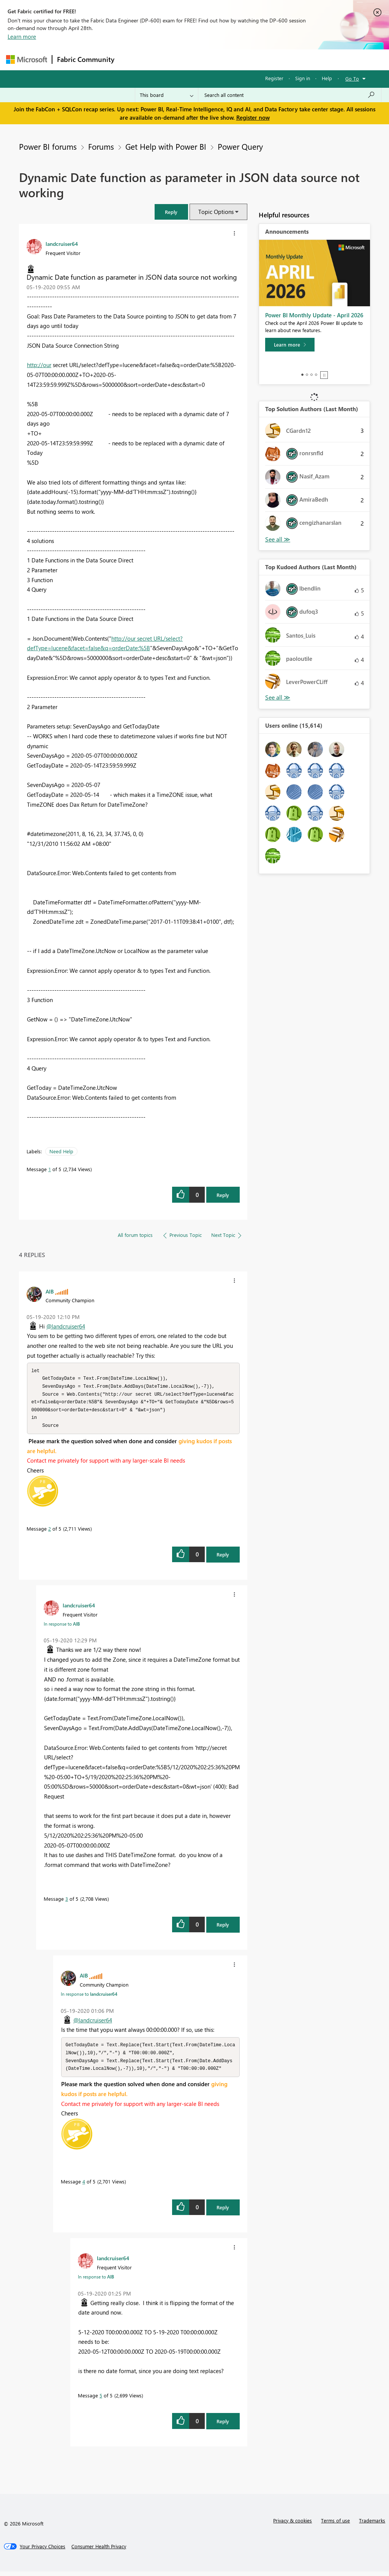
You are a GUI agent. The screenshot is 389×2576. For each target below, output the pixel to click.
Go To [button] (352, 78)
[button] (171, 212)
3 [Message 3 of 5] (66, 1901)
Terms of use (335, 2525)
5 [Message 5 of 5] (101, 2400)
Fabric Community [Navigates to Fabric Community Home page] (85, 59)
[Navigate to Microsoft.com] (26, 59)
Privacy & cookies (292, 2525)
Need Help (61, 1151)
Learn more (22, 36)
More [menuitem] (290, 59)
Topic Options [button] (216, 211)
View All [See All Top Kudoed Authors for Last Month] (277, 697)
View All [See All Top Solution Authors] (277, 539)
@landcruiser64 (65, 1326)
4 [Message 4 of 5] (83, 2186)
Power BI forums (48, 146)
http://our (39, 365)
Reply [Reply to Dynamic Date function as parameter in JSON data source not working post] (223, 1195)
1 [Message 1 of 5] (49, 1169)
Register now (253, 117)
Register (274, 78)
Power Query (240, 146)
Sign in (302, 78)
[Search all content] (289, 95)
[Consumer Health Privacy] (98, 2551)
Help (327, 78)
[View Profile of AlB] (50, 1291)
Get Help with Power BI (165, 146)
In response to (62, 1627)
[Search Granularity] (166, 95)
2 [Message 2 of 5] (49, 1531)
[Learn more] (290, 344)
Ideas (196, 59)
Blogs (264, 59)
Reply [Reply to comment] (223, 1557)
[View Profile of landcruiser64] (62, 243)
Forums (131, 59)
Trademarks (372, 2525)
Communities (230, 59)
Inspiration (165, 59)
